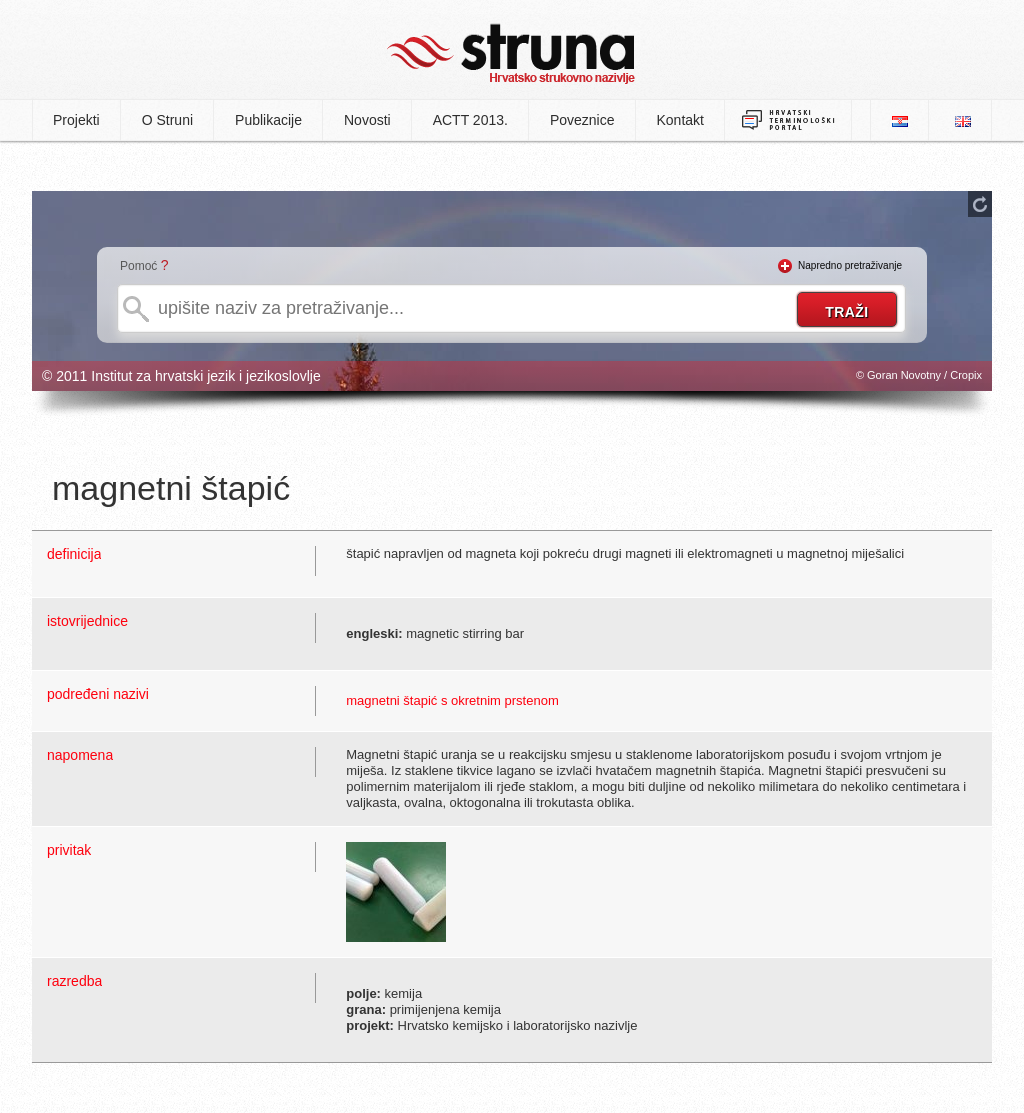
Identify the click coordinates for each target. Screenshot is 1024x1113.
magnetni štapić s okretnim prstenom (452, 700)
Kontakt (680, 120)
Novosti (367, 120)
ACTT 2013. (470, 120)
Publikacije (268, 120)
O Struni (167, 120)
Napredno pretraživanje (850, 265)
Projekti (76, 120)
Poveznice (582, 120)
